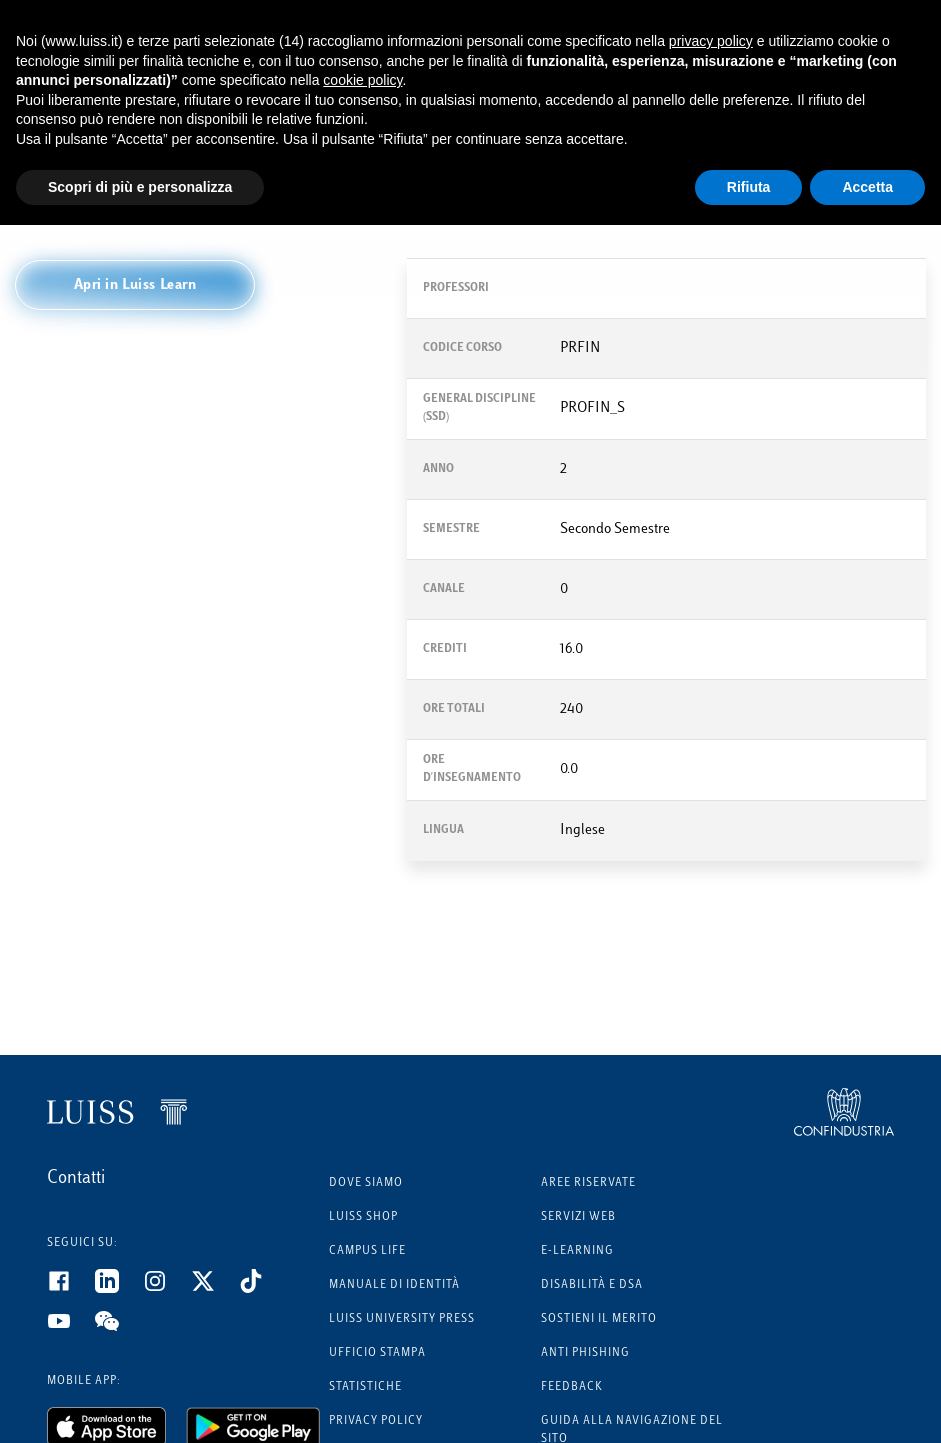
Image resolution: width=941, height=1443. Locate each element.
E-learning (577, 1251)
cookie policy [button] (362, 80)
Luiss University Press (402, 1319)
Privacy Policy (376, 1421)
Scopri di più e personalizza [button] (140, 187)
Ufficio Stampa (377, 1353)
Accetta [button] (867, 187)
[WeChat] (119, 1329)
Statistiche (365, 1387)
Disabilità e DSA (592, 1285)
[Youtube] (71, 1329)
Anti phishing (585, 1353)
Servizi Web (578, 1217)
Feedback (572, 1387)
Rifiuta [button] (749, 187)
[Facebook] (71, 1289)
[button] (135, 285)
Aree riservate (588, 1183)
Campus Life (367, 1251)
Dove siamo (366, 1183)
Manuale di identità (394, 1285)
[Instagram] (167, 1289)
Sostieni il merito (599, 1319)
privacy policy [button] (711, 41)
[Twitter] (215, 1289)
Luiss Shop (363, 1217)
